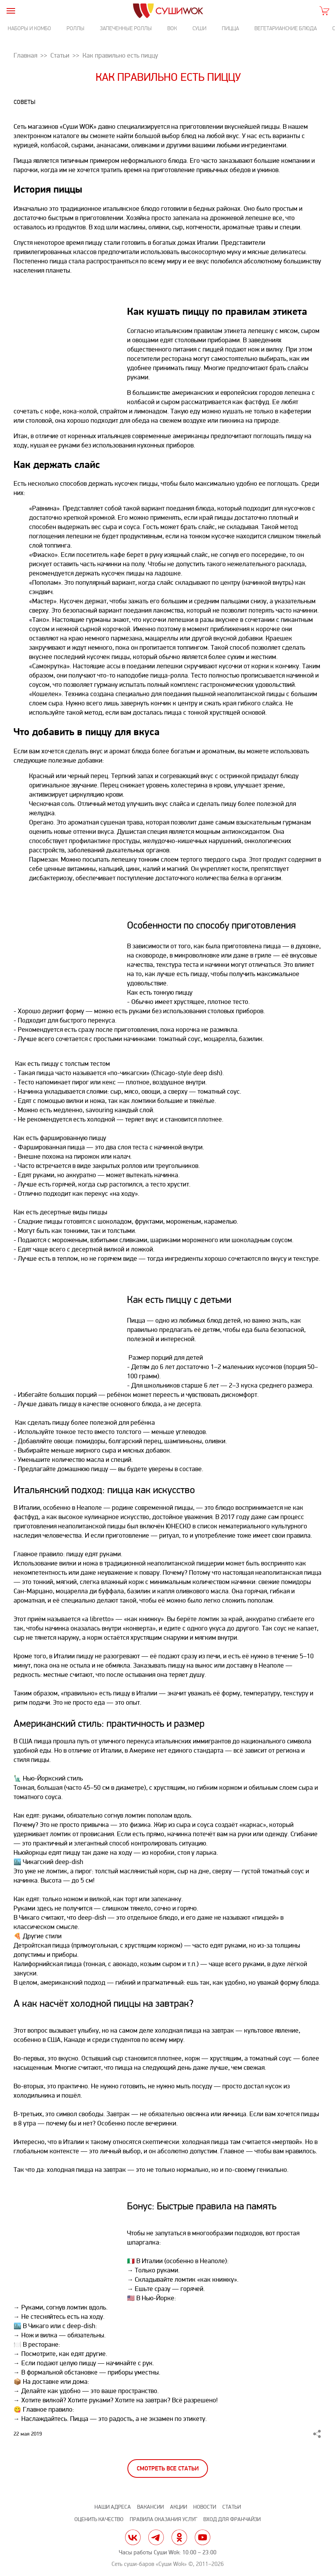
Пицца (230, 28)
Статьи (231, 2507)
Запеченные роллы (126, 28)
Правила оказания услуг (163, 2519)
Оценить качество (99, 2519)
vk (133, 2537)
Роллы (75, 28)
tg (156, 2537)
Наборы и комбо (29, 28)
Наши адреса (112, 2507)
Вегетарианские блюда (285, 28)
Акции (178, 2507)
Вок (172, 28)
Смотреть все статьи (168, 2468)
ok (179, 2537)
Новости (204, 2507)
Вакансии (150, 2507)
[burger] (10, 10)
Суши (199, 28)
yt (202, 2537)
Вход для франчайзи (232, 2519)
